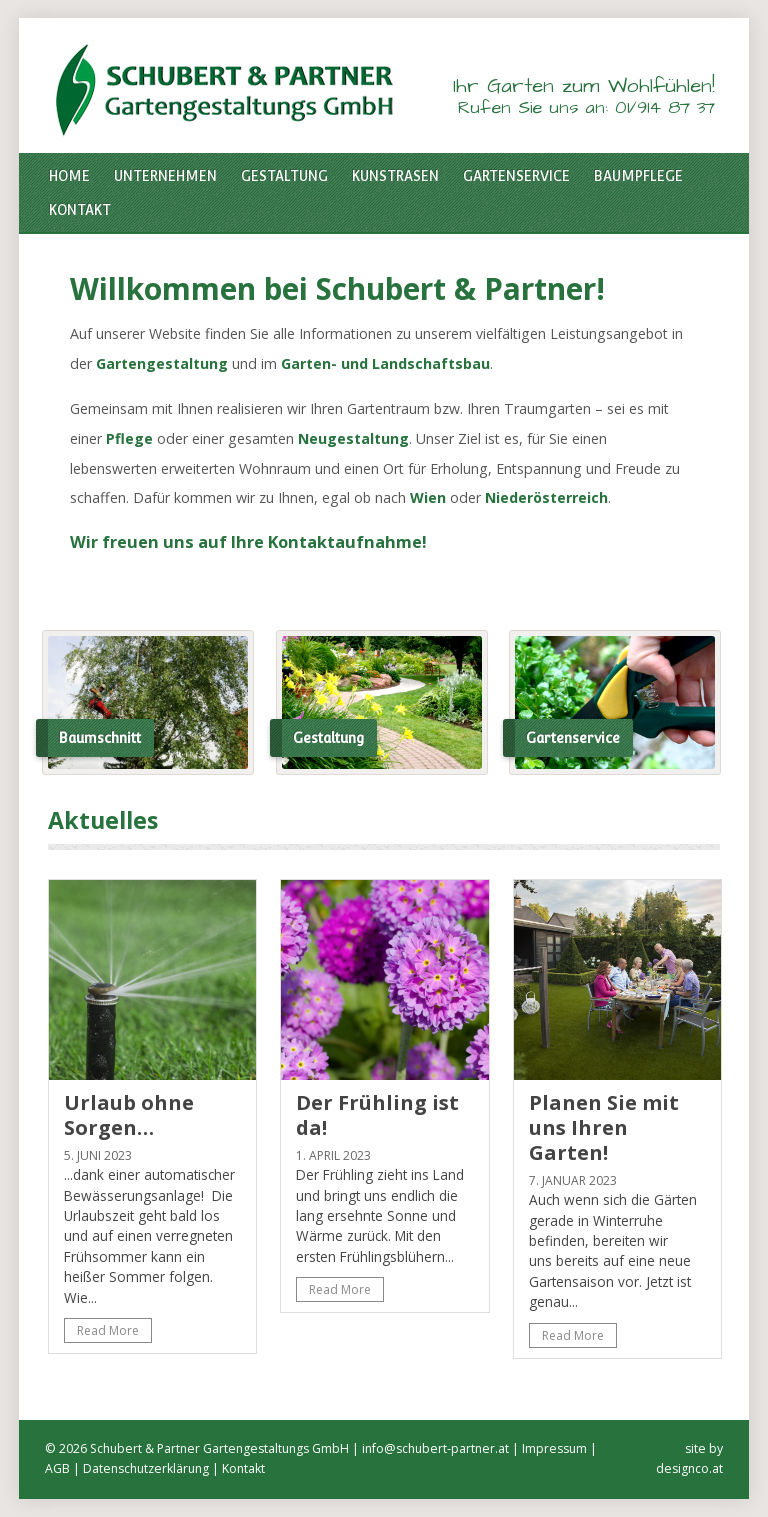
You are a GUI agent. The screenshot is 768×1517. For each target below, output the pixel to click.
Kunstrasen (395, 176)
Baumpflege (638, 176)
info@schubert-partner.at (435, 1448)
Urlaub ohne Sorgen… (129, 1115)
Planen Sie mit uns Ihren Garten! (604, 1127)
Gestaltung (284, 176)
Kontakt (80, 210)
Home (69, 176)
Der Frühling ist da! (377, 1115)
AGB (57, 1468)
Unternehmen (165, 176)
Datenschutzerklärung (146, 1468)
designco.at (689, 1468)
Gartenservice (516, 176)
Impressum (554, 1448)
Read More (108, 1330)
